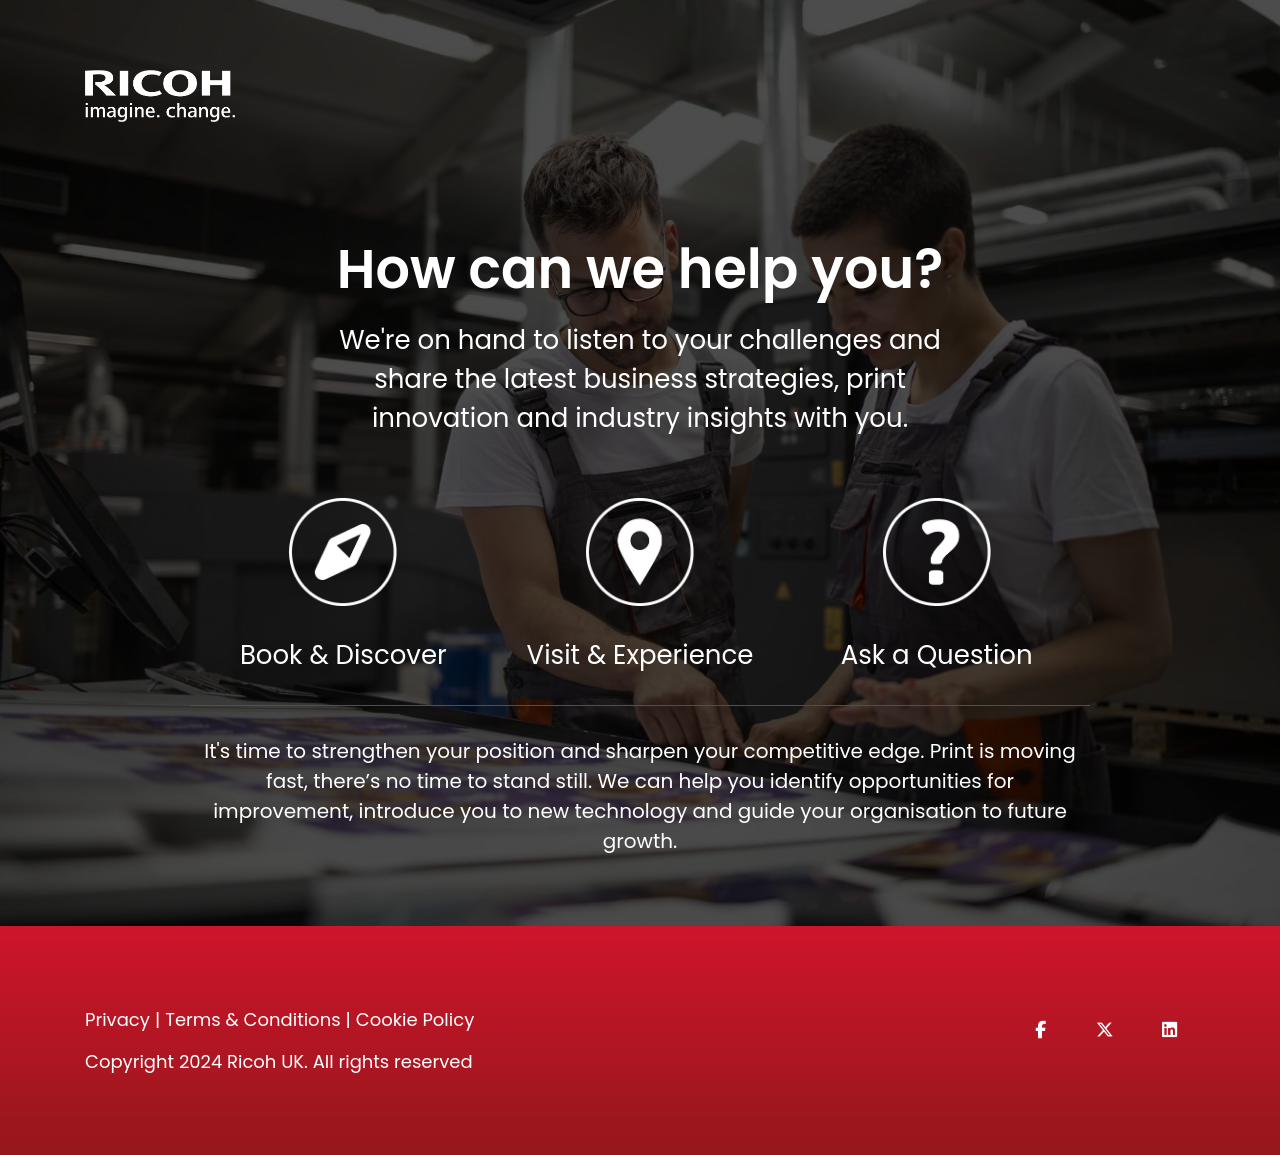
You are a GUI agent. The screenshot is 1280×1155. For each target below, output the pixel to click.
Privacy (117, 1019)
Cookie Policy (415, 1019)
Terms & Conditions (252, 1019)
